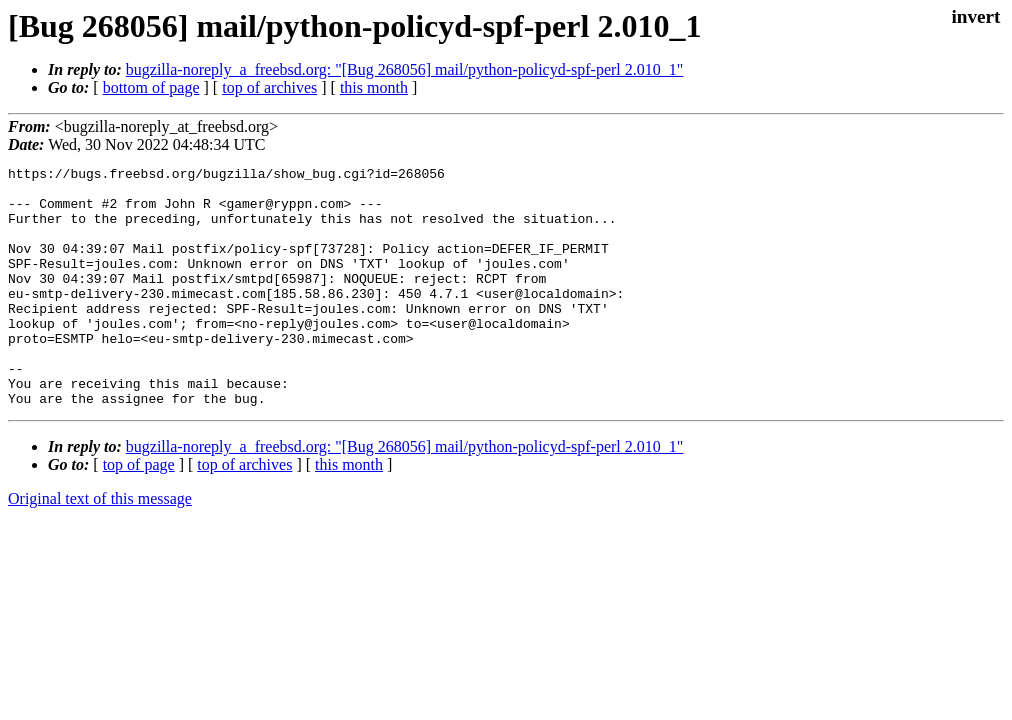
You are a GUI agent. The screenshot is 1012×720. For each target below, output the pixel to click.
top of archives (269, 87)
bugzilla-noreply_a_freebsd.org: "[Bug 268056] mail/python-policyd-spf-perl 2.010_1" (405, 69)
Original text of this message (100, 546)
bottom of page (151, 87)
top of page (139, 512)
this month (374, 87)
